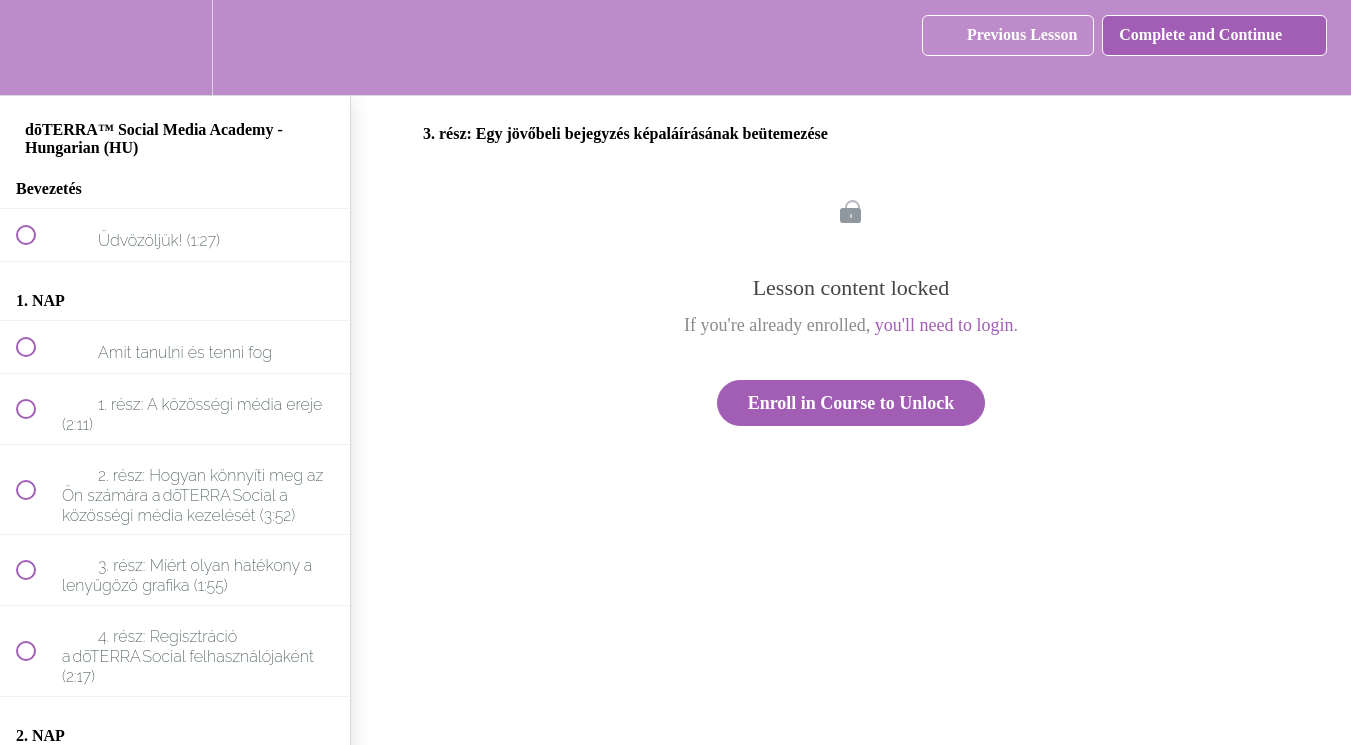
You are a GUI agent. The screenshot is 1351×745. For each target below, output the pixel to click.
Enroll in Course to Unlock (851, 403)
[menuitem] (175, 47)
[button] (37, 47)
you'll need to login (944, 325)
